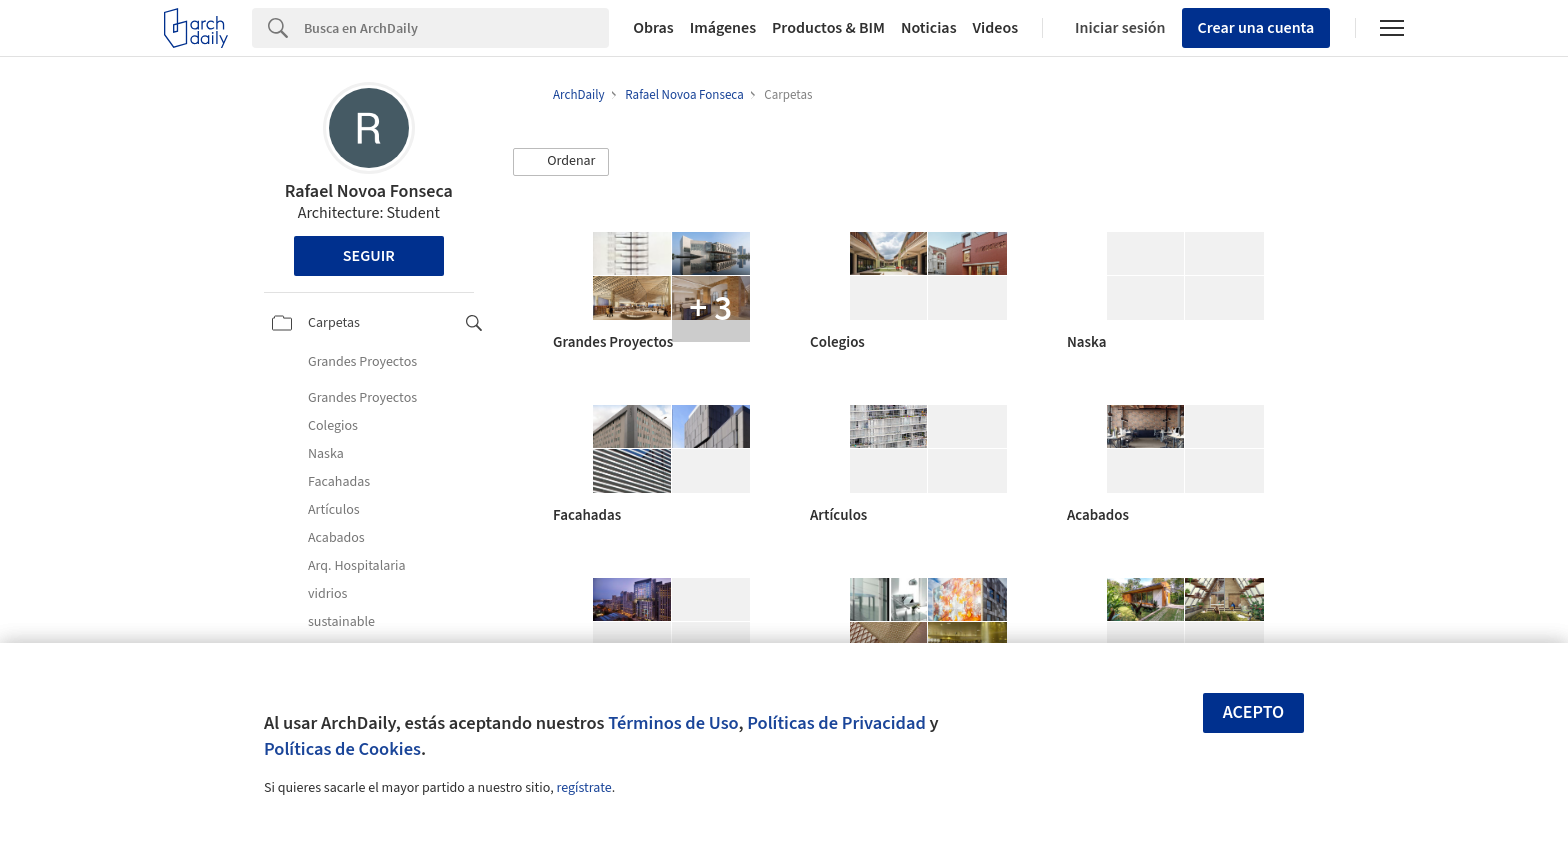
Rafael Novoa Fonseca (369, 191)
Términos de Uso (673, 723)
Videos (996, 28)
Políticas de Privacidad (836, 723)
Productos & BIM (828, 28)
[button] (561, 162)
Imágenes (723, 28)
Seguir (369, 256)
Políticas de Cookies (342, 749)
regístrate (583, 788)
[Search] (456, 28)
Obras (653, 28)
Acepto (1254, 712)
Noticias (929, 28)
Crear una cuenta (1256, 28)
